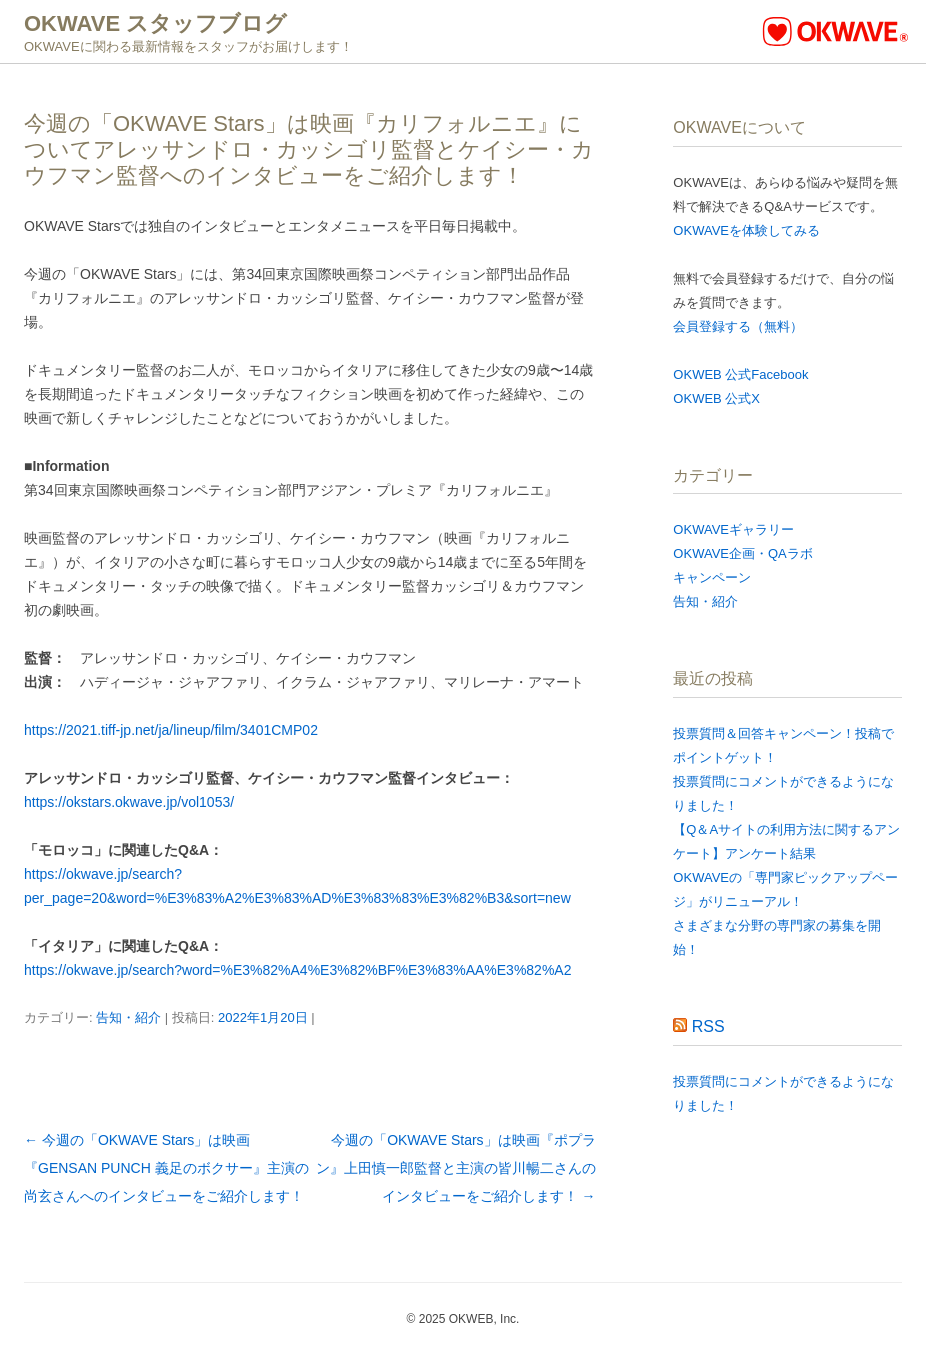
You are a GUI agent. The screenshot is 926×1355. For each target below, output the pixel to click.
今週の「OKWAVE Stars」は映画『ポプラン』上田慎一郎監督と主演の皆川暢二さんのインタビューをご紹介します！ (456, 1168)
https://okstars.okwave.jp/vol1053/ (129, 802)
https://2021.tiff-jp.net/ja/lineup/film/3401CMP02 (171, 730)
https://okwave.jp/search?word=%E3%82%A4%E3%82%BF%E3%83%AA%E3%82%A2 (297, 970)
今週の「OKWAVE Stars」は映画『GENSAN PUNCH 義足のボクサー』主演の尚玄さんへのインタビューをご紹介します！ (166, 1168)
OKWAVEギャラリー (733, 529)
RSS (708, 1026)
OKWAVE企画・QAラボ (742, 553)
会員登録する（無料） (738, 326)
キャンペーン (712, 577)
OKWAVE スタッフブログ (155, 23)
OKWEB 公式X (716, 398)
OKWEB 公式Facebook (740, 374)
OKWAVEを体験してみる (746, 230)
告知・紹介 (128, 1017)
